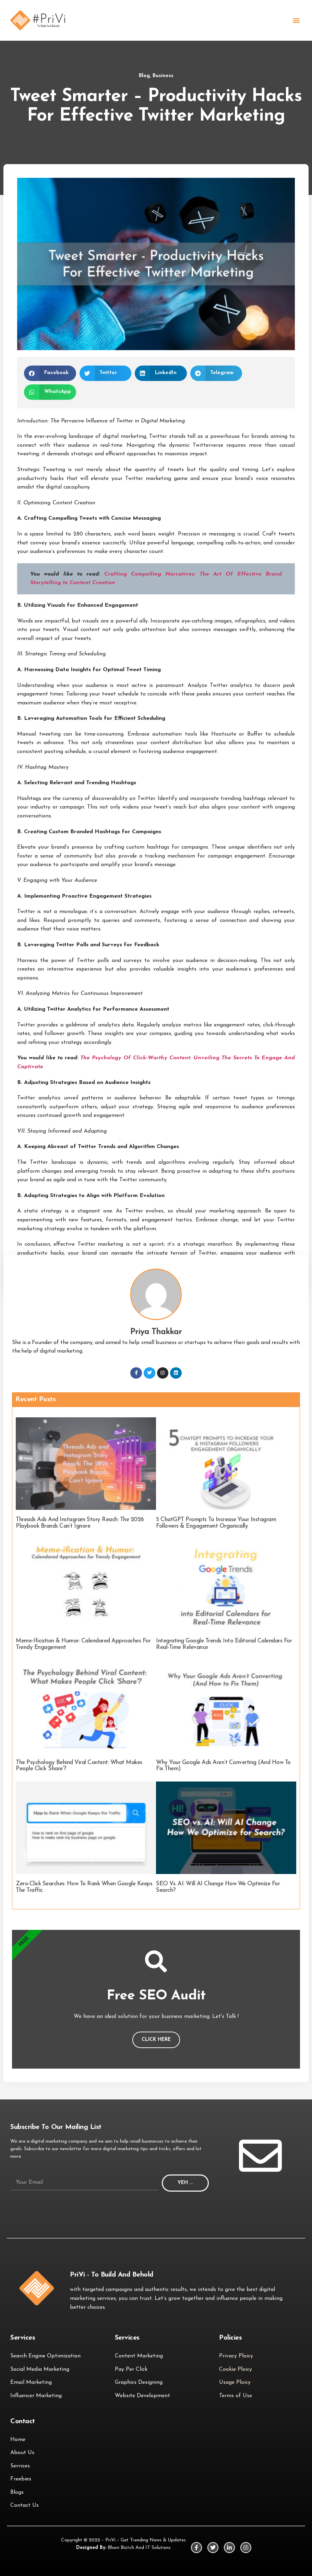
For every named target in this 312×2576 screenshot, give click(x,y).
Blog (144, 75)
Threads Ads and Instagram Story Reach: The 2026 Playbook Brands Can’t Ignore (80, 1523)
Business (163, 75)
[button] (296, 20)
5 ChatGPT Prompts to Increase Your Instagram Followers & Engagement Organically (216, 1523)
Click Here (156, 2039)
